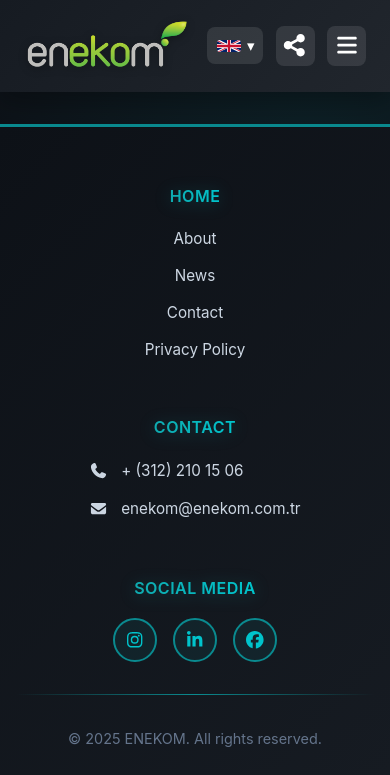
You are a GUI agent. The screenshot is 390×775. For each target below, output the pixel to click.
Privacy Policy (195, 349)
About (195, 238)
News (195, 275)
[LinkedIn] (195, 640)
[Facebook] (255, 640)
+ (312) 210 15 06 (182, 470)
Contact (195, 312)
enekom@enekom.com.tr (210, 508)
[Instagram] (135, 640)
